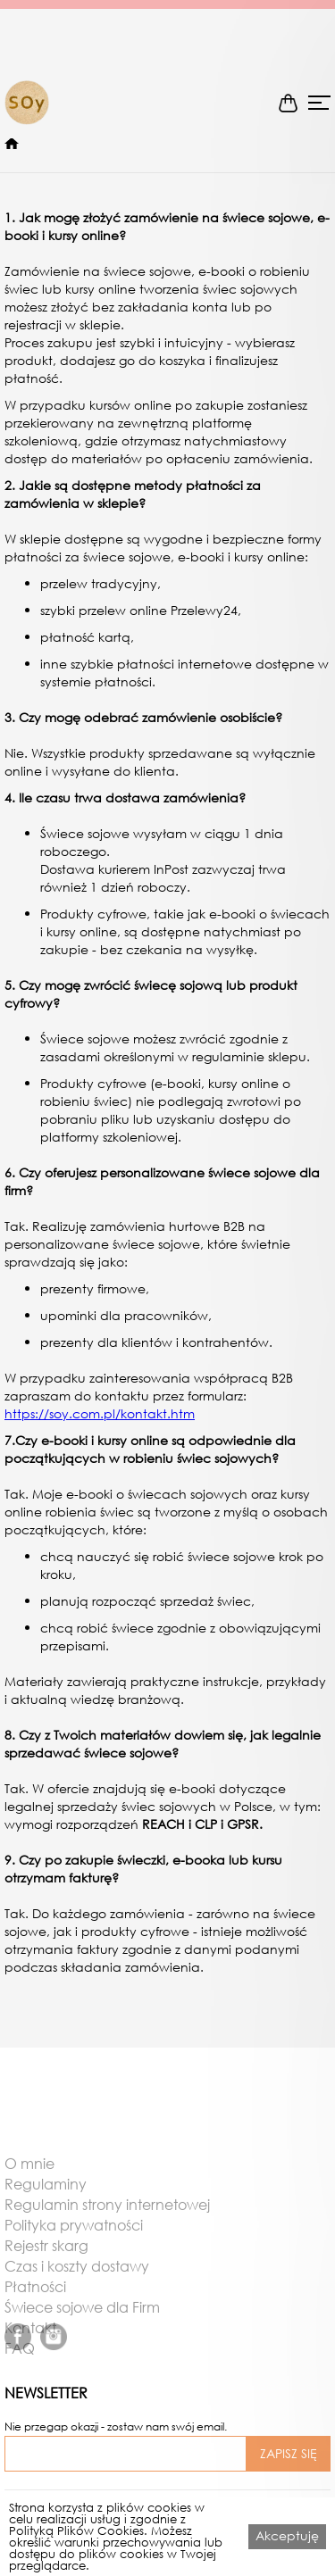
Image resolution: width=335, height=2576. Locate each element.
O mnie (29, 2184)
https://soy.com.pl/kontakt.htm (99, 1413)
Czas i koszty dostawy (76, 2287)
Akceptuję (287, 2535)
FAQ (19, 2369)
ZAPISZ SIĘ (288, 2453)
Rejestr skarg (46, 2266)
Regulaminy (45, 2205)
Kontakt (30, 2348)
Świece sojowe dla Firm (82, 2328)
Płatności (35, 2307)
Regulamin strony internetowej (107, 2225)
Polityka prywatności (73, 2246)
